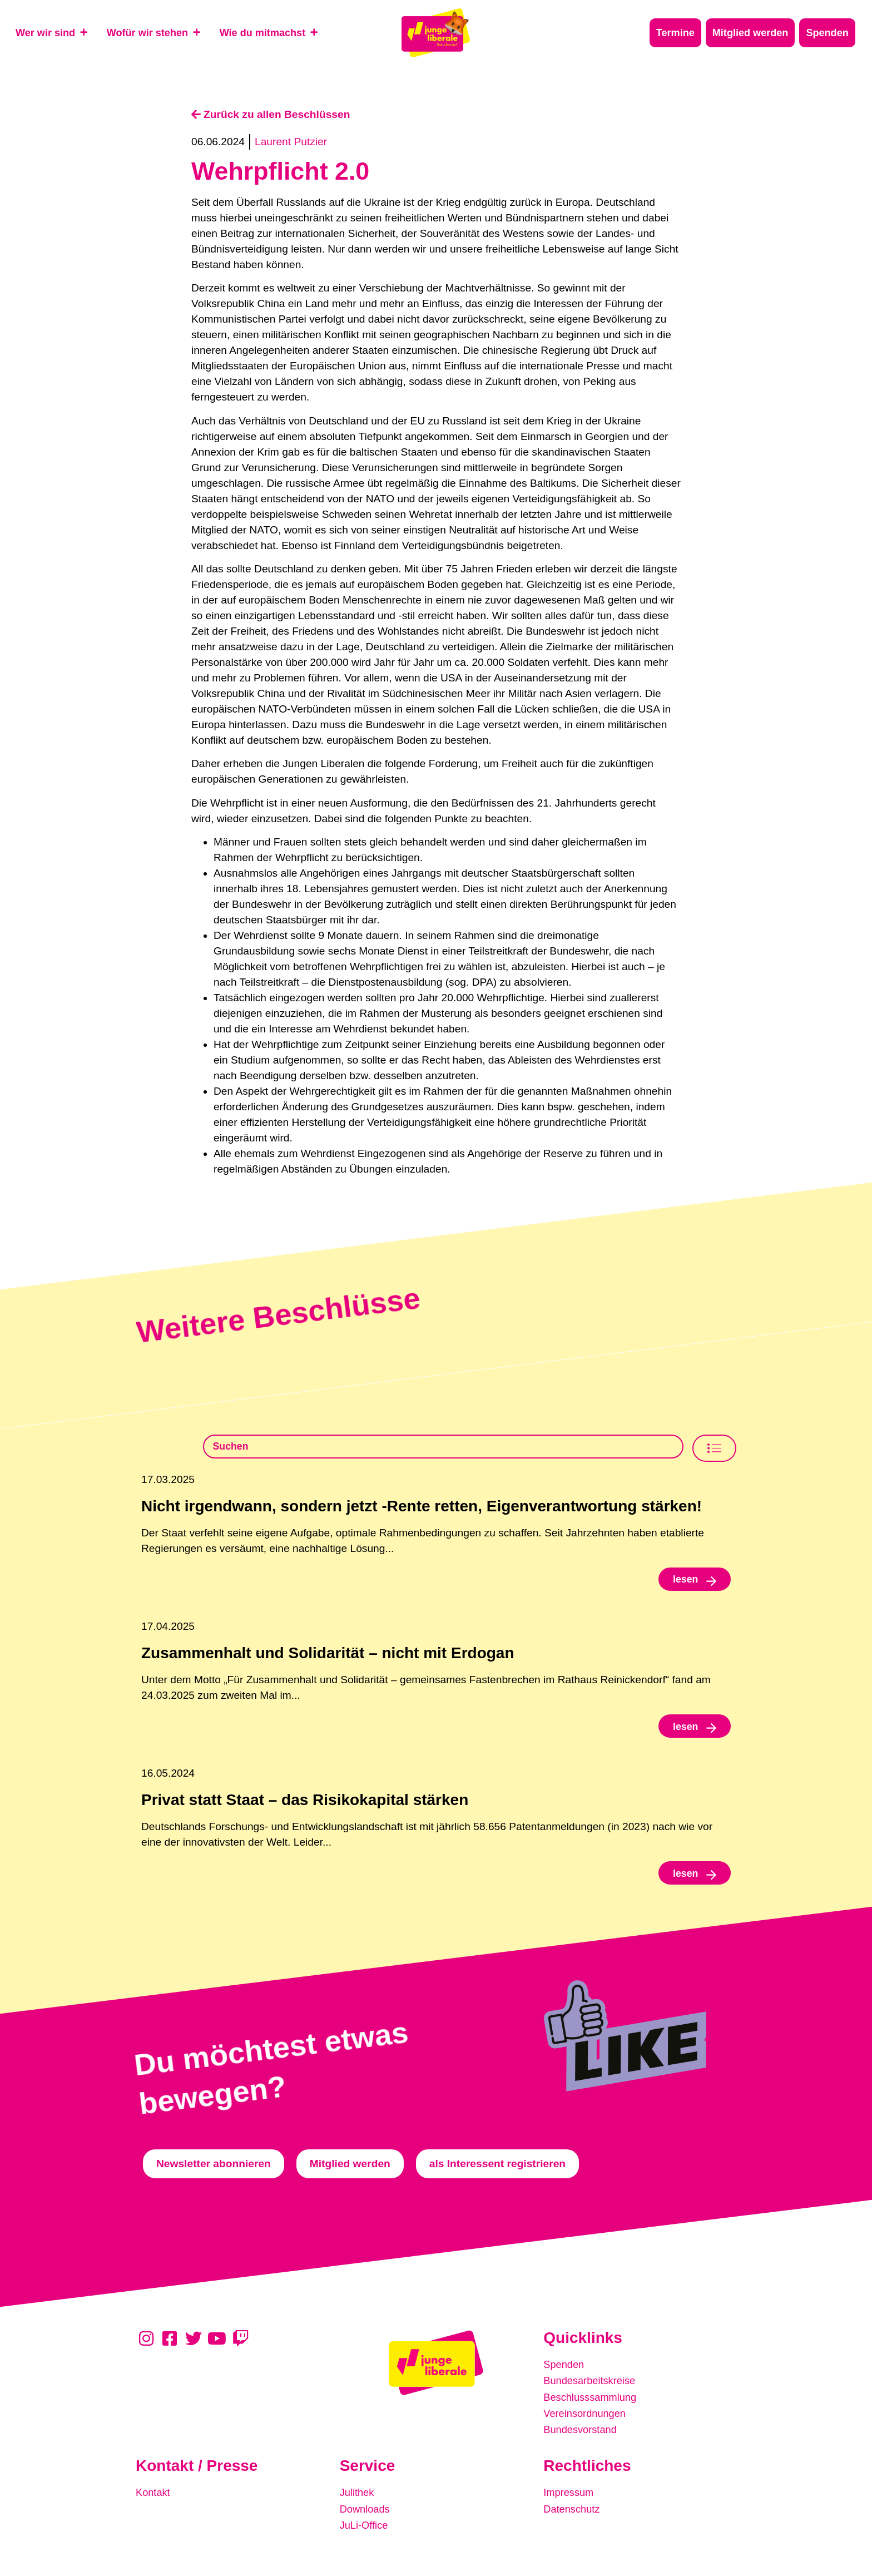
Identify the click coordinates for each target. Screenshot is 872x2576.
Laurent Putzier (291, 141)
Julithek (358, 2495)
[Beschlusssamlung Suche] (443, 1448)
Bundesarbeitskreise (591, 2386)
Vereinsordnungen (586, 2418)
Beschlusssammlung (592, 2402)
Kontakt (154, 2495)
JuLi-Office (365, 2527)
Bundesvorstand (582, 2433)
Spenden (564, 2371)
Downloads (366, 2511)
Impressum (569, 2495)
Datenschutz (573, 2511)
